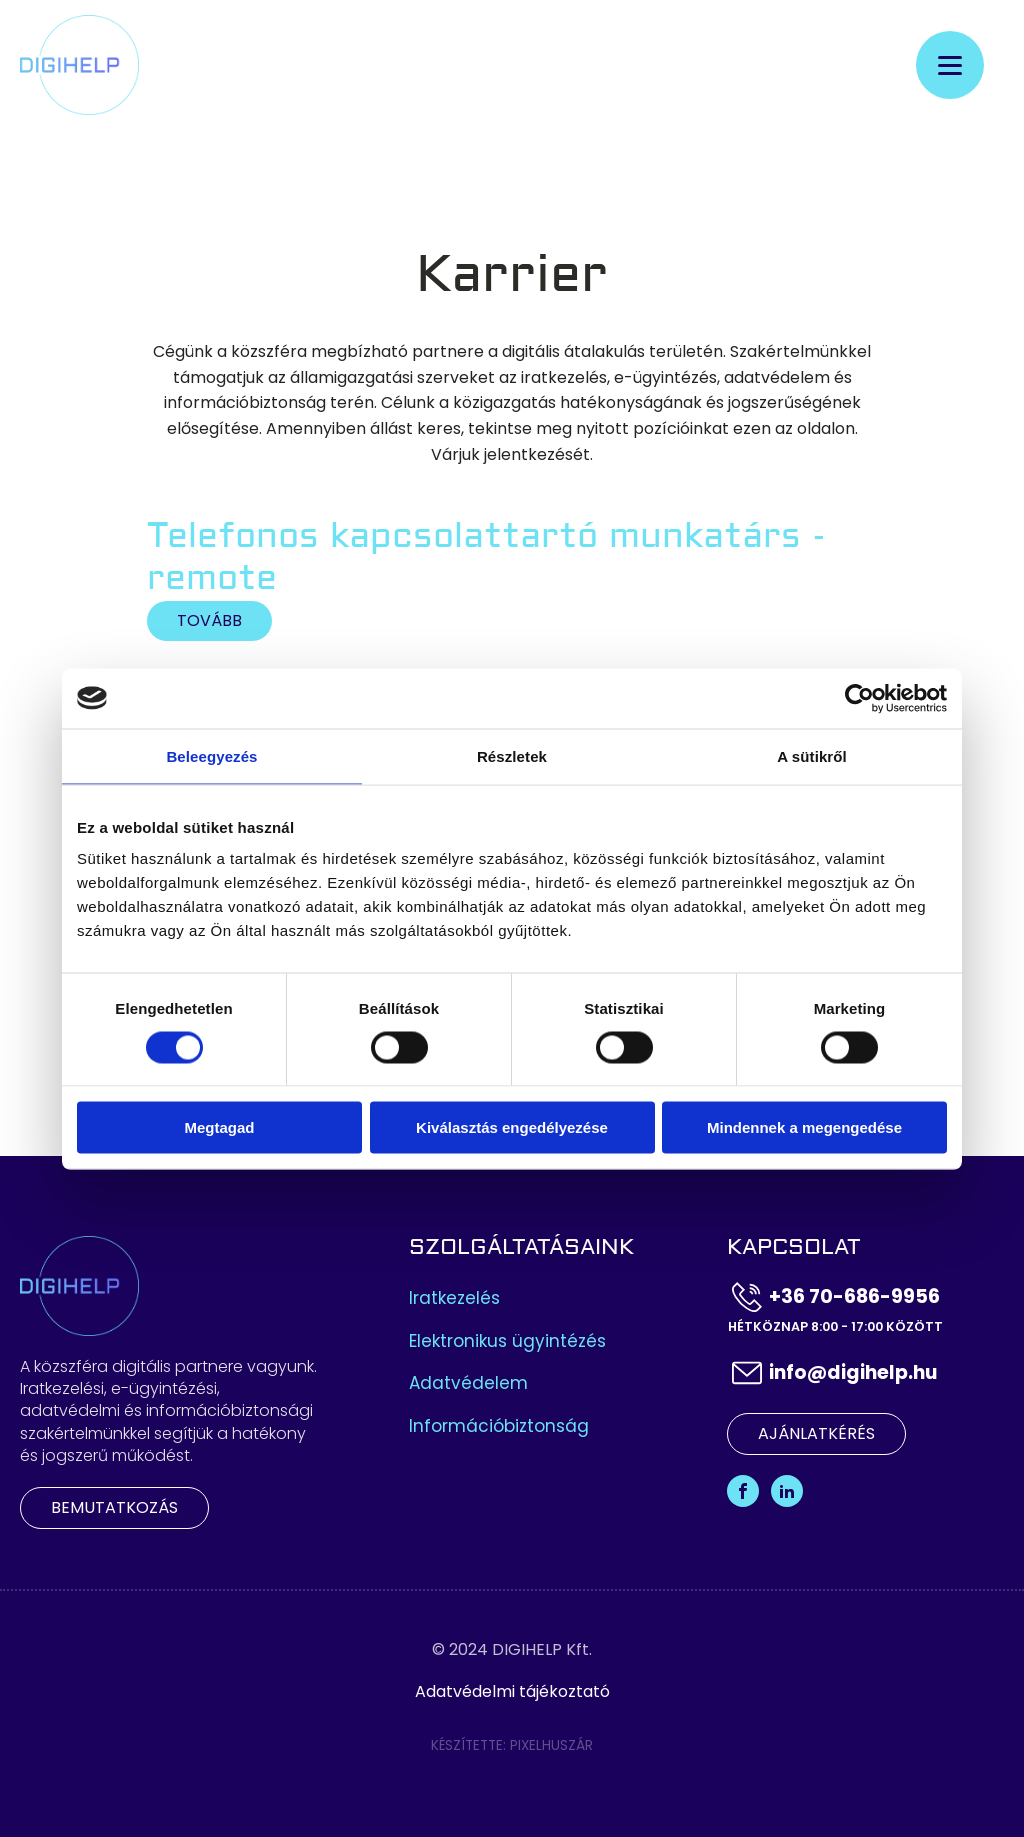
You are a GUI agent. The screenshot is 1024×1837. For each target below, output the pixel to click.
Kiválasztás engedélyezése (512, 1127)
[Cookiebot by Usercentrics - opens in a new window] (859, 698)
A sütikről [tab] (812, 755)
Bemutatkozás (114, 1507)
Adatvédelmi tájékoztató (512, 1691)
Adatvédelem (468, 1383)
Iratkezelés (454, 1298)
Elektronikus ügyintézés (507, 1341)
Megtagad (219, 1127)
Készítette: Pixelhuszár (512, 1745)
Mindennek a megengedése (804, 1127)
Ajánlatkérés (816, 1433)
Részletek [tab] (512, 755)
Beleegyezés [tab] (211, 755)
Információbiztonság (499, 1426)
